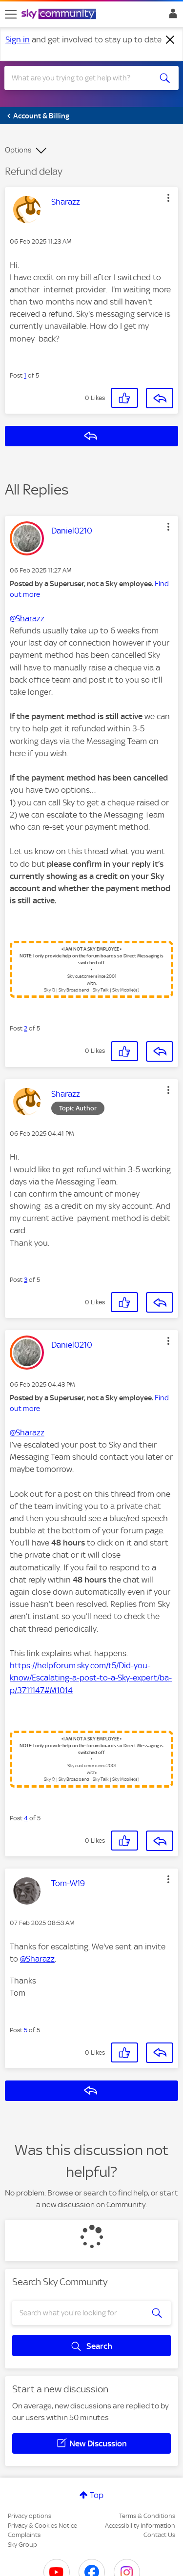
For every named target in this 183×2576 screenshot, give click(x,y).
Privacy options (29, 2515)
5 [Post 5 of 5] (25, 2030)
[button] (168, 198)
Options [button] (18, 150)
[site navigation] (11, 14)
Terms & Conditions (147, 2515)
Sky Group (22, 2544)
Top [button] (96, 2495)
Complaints (24, 2534)
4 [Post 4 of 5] (26, 1818)
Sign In (171, 16)
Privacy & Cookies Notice (42, 2525)
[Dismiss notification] (170, 40)
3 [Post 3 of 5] (25, 1279)
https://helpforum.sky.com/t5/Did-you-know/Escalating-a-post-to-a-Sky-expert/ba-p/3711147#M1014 (91, 1677)
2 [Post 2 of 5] (25, 1028)
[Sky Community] (60, 14)
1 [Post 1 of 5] (25, 375)
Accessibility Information (140, 2525)
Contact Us (159, 2534)
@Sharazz (27, 618)
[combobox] (82, 78)
